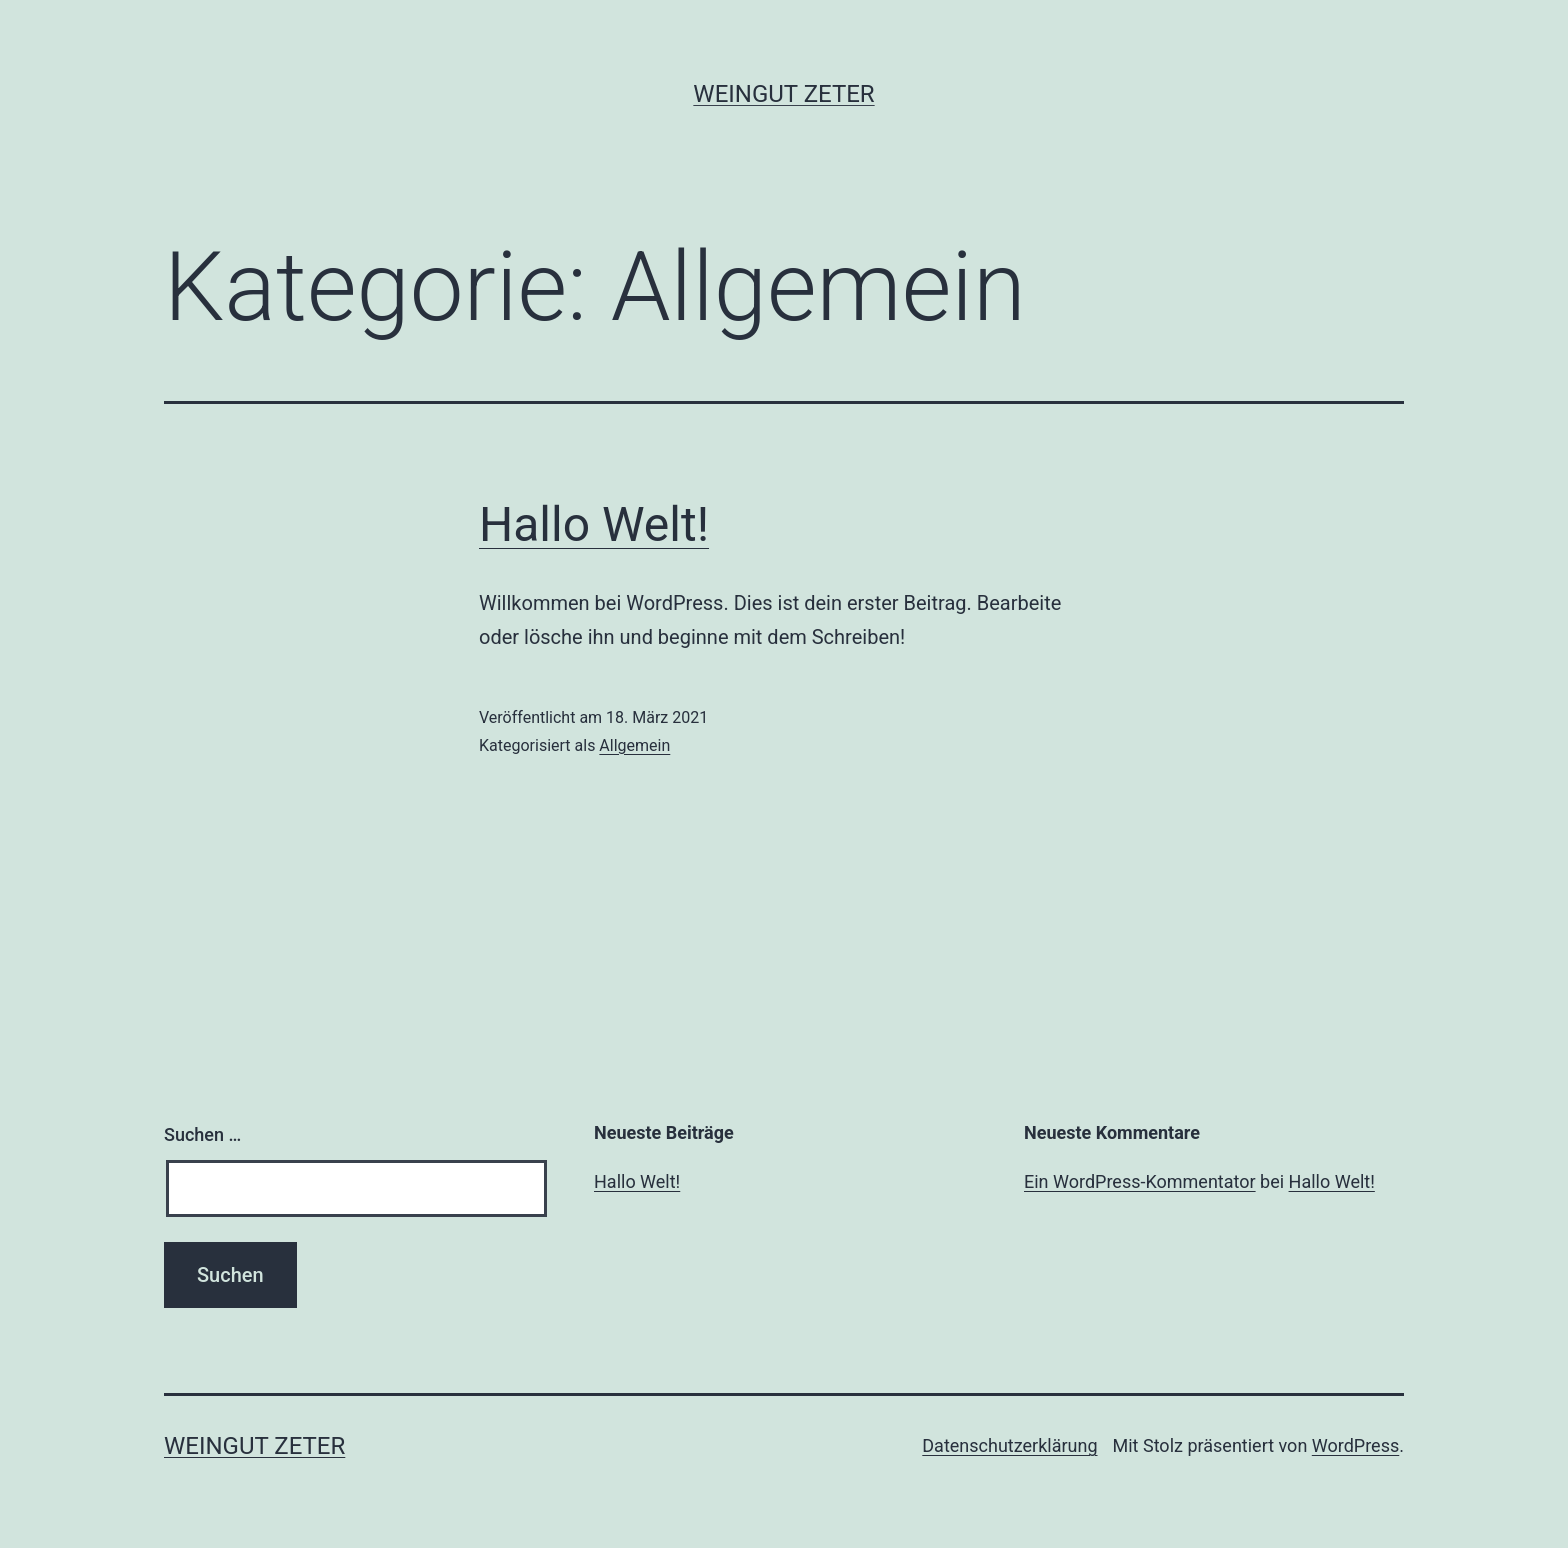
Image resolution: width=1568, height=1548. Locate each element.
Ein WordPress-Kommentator (1140, 1181)
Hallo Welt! (594, 524)
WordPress (1355, 1445)
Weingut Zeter (783, 94)
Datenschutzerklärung (1009, 1445)
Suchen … (202, 1134)
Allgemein (634, 745)
